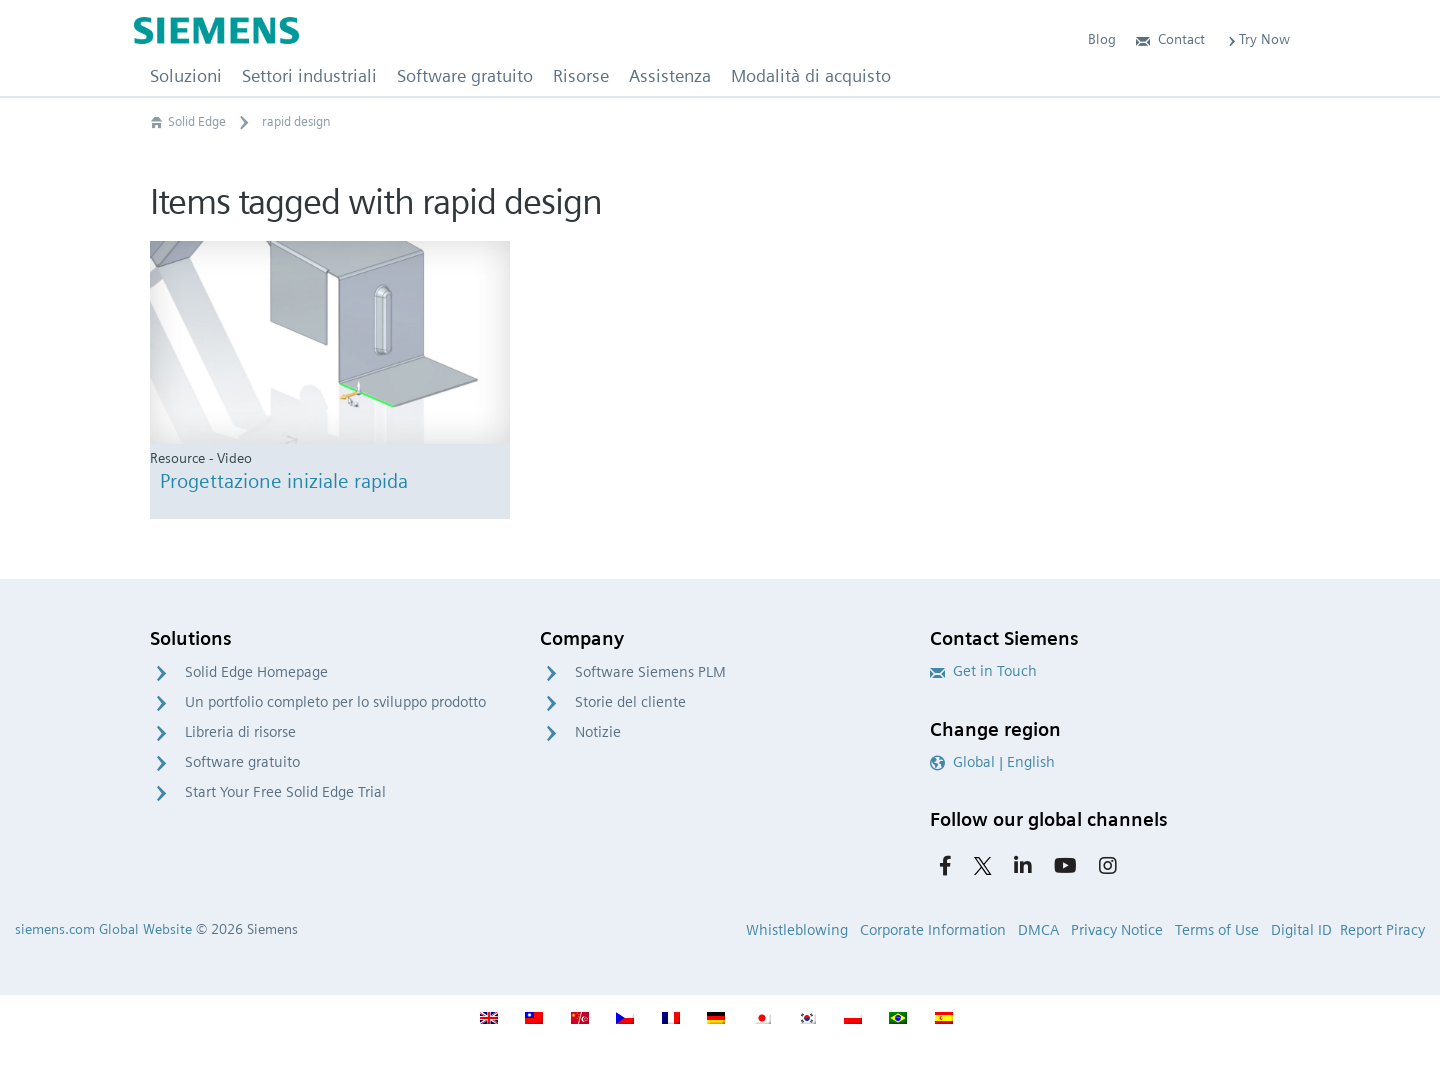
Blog (1102, 39)
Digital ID (1301, 930)
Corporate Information (933, 930)
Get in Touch (983, 671)
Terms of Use (1217, 930)
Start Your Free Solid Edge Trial (285, 792)
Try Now (1257, 39)
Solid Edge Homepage (256, 672)
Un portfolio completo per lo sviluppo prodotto (335, 702)
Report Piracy (1382, 930)
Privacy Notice (1117, 930)
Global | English (992, 762)
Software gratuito (242, 762)
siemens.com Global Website (103, 929)
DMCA (1038, 930)
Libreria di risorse (240, 732)
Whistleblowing (797, 930)
